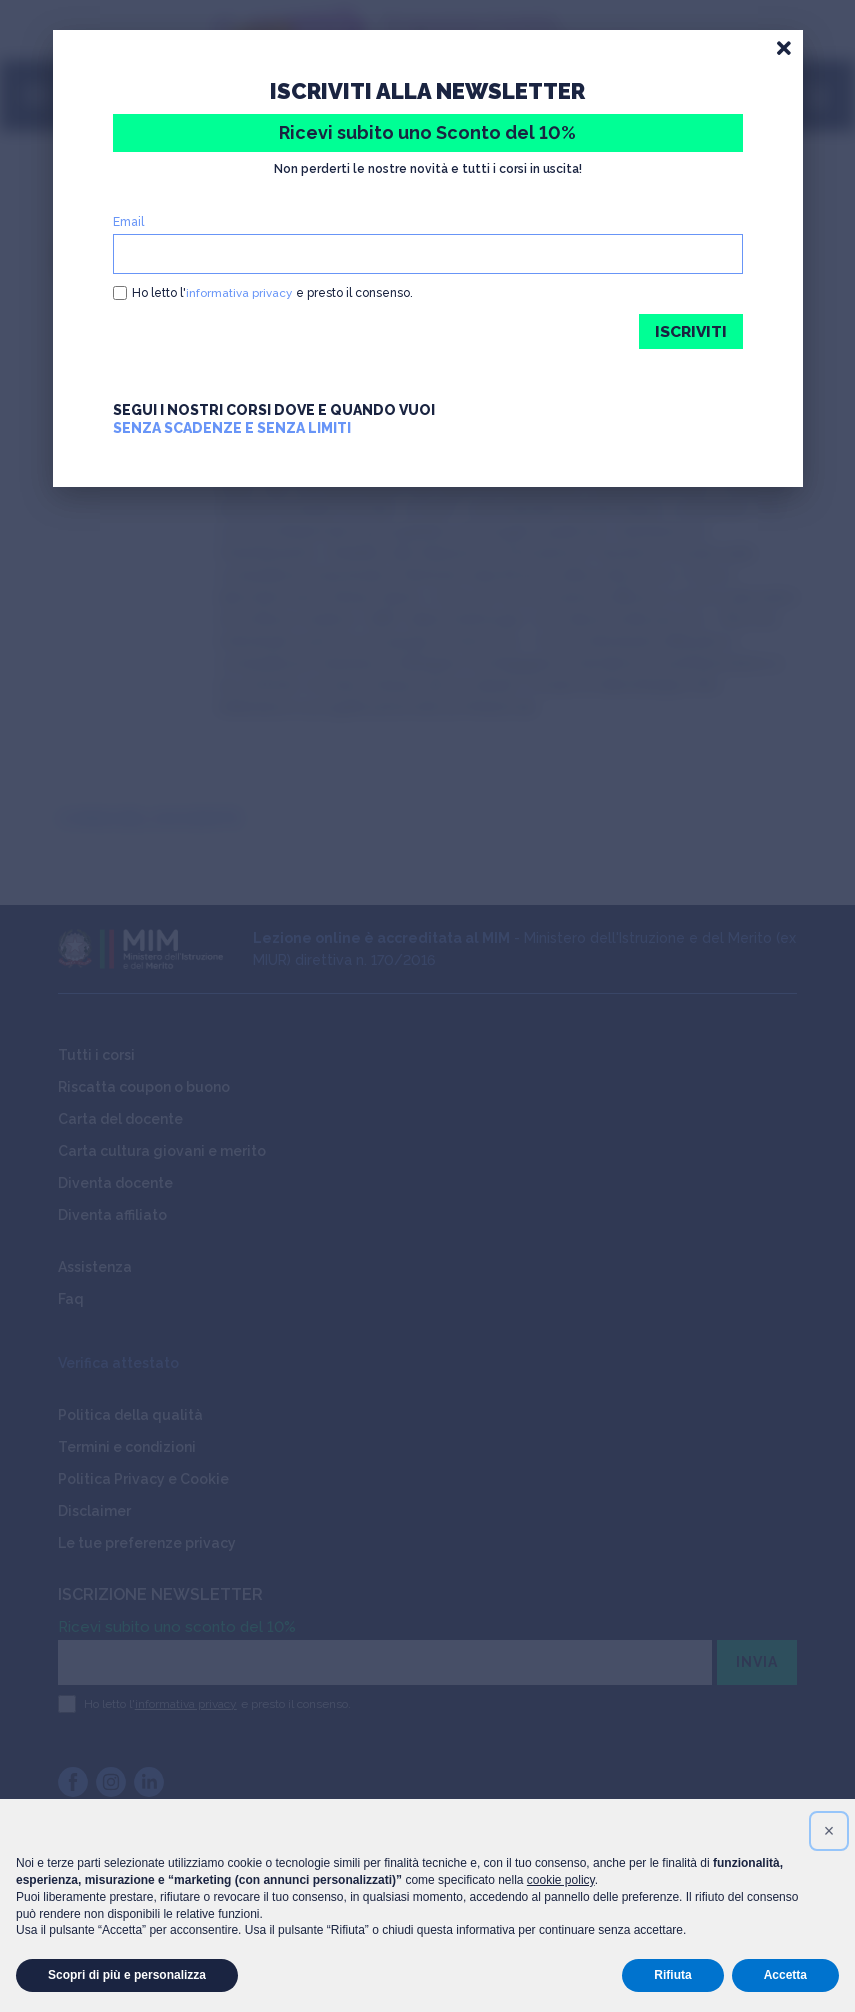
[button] (829, 1831)
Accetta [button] (785, 1975)
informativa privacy (239, 293)
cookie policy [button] (561, 1880)
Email (128, 222)
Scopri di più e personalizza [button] (127, 1975)
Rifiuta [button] (672, 1975)
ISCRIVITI (689, 331)
